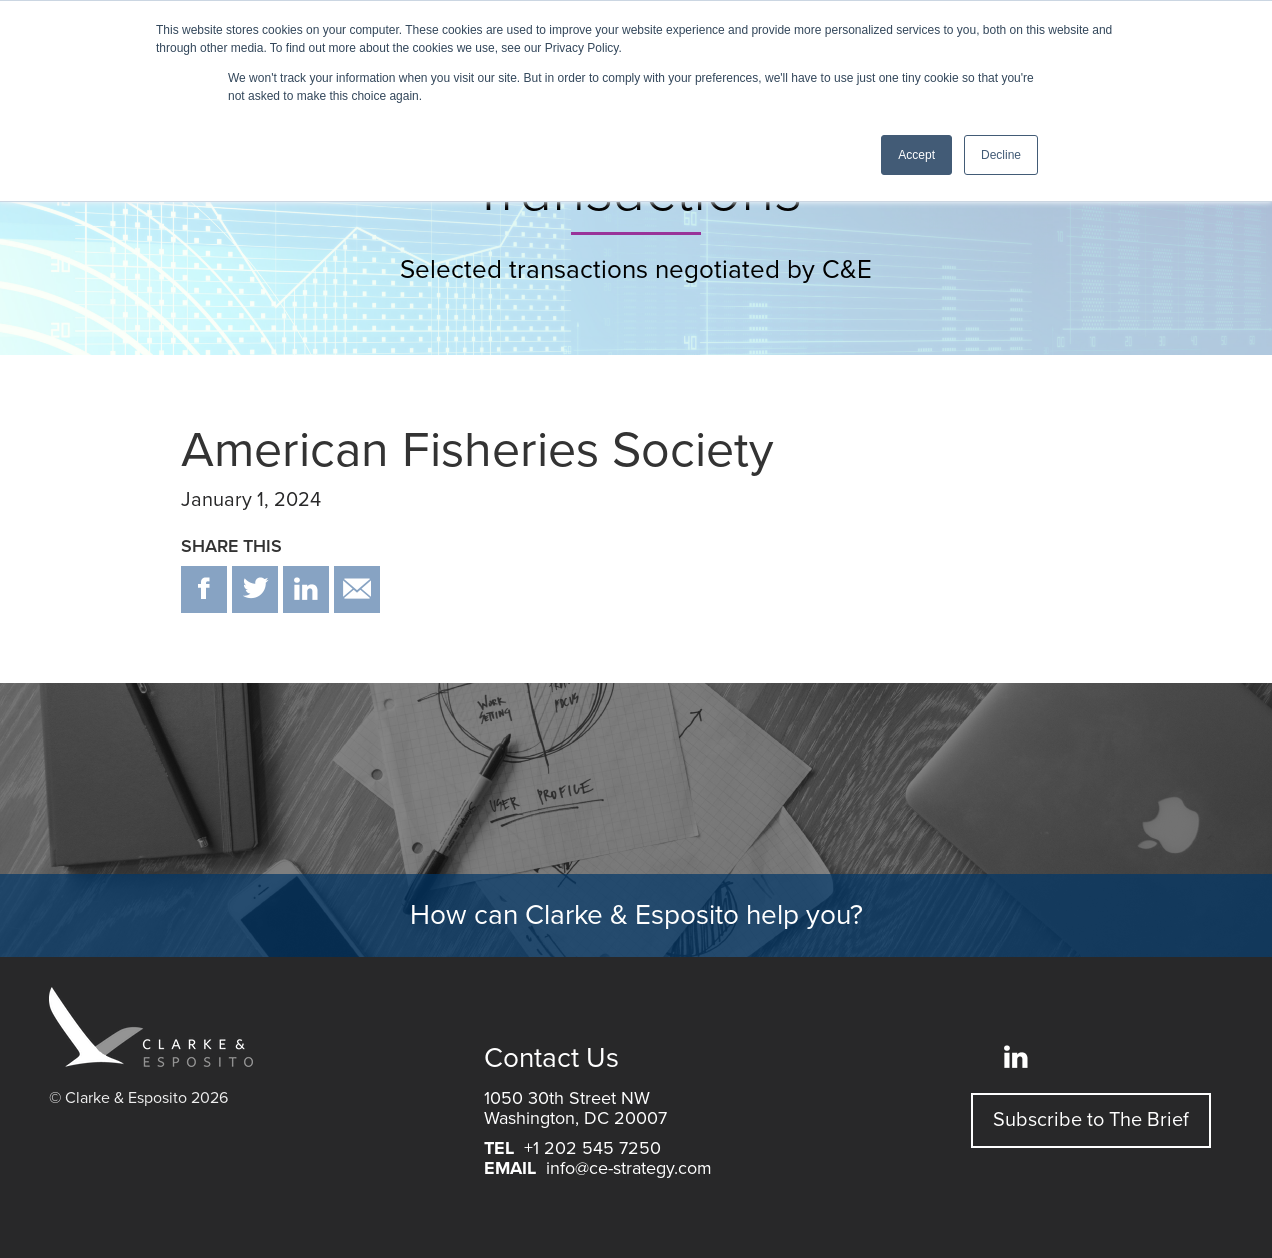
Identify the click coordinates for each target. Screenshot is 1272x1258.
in (306, 589)
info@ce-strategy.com (629, 1168)
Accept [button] (916, 155)
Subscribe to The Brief (1091, 1120)
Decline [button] (1001, 155)
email (357, 589)
